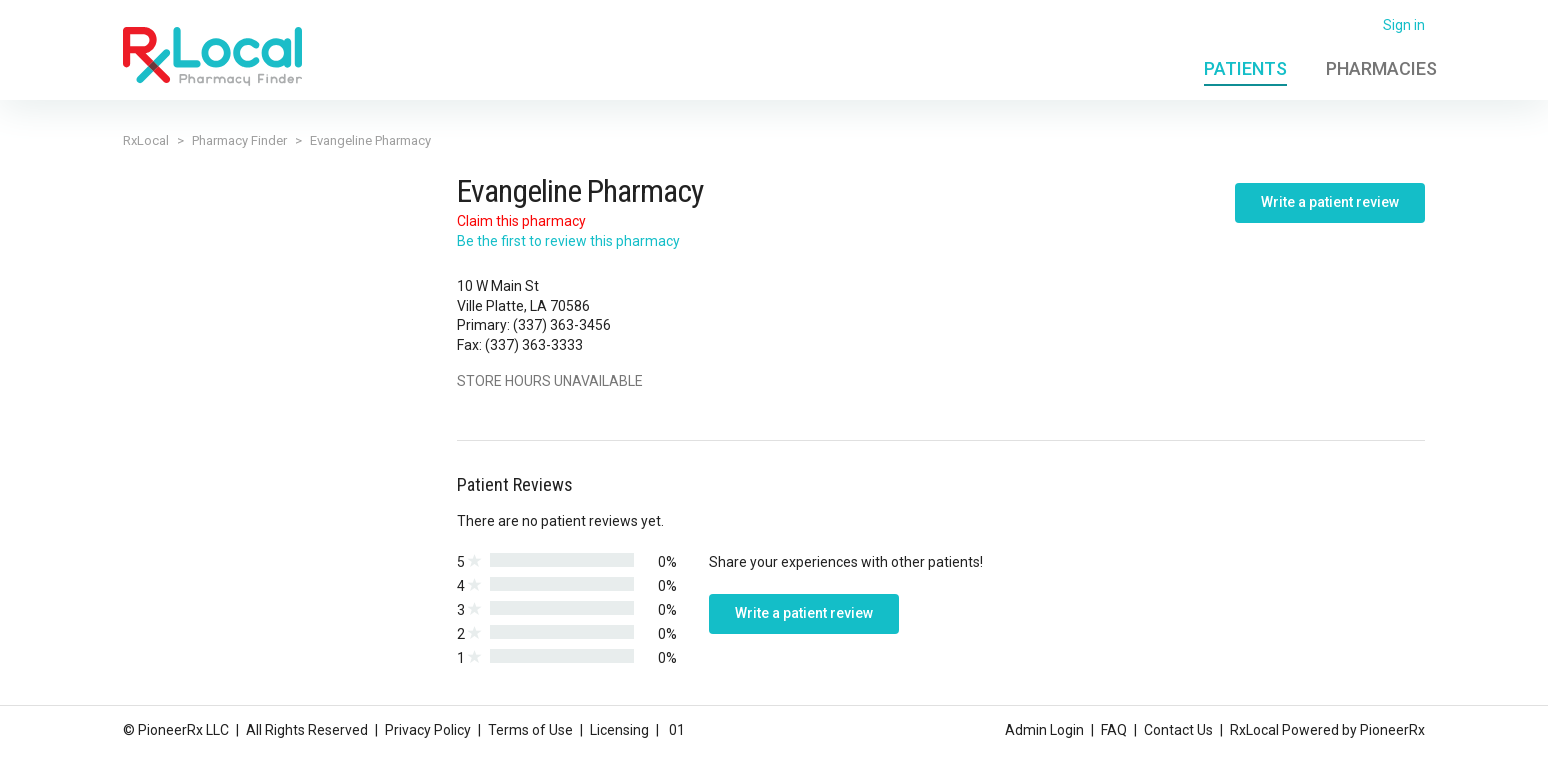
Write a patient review (1330, 202)
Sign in (1404, 25)
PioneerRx (1392, 730)
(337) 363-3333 (534, 345)
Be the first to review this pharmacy (568, 241)
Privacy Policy (428, 730)
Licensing (619, 730)
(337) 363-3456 (562, 325)
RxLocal (146, 140)
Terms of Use (530, 730)
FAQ (1114, 730)
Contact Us (1178, 730)
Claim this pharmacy (521, 221)
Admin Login (1044, 730)
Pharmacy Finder (239, 140)
